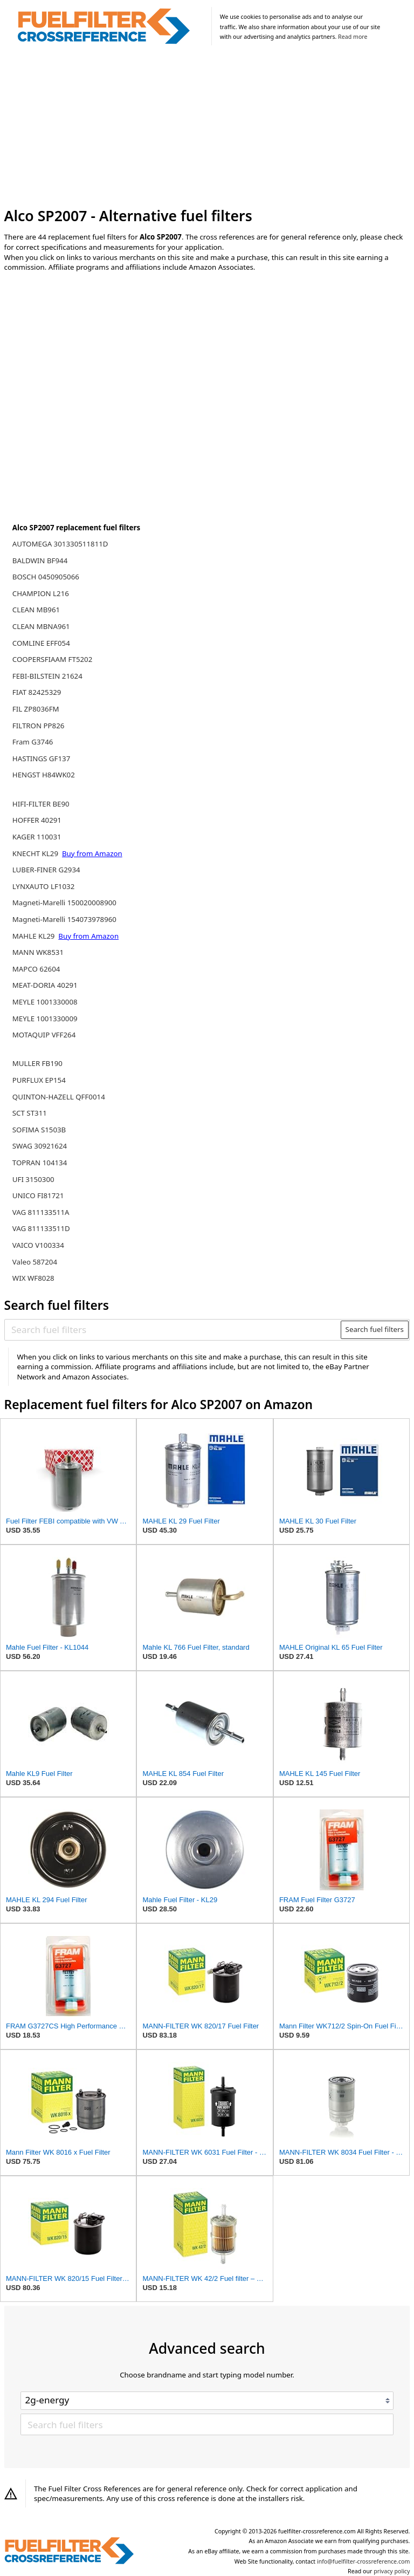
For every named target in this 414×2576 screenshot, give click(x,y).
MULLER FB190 (37, 1063)
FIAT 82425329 (36, 692)
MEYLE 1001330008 (45, 1002)
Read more (352, 36)
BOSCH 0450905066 (45, 577)
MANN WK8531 (38, 952)
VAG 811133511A (41, 1212)
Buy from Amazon (92, 853)
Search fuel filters (375, 1329)
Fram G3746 (32, 742)
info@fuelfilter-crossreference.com (363, 2561)
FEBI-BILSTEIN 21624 (47, 676)
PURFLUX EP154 (39, 1080)
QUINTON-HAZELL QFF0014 (58, 1097)
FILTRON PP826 (38, 725)
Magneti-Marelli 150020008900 (64, 902)
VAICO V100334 (38, 1245)
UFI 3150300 (33, 1179)
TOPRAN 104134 (39, 1162)
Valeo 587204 (34, 1262)
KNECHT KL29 (36, 853)
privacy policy (392, 2571)
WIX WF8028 (33, 1278)
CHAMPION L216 (40, 593)
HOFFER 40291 (36, 820)
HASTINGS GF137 (41, 758)
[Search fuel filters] (173, 1330)
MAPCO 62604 (36, 969)
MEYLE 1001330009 (45, 1018)
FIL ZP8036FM (35, 709)
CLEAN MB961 (36, 609)
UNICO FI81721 (38, 1195)
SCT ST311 (29, 1113)
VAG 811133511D (41, 1228)
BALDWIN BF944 (39, 560)
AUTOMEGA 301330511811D (60, 544)
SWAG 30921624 (39, 1146)
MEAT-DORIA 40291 (45, 985)
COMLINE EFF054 (41, 643)
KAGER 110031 (36, 837)
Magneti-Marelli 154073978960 (64, 919)
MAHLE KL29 (34, 936)
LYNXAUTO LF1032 (43, 886)
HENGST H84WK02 (43, 775)
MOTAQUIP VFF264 (43, 1035)
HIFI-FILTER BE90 (41, 804)
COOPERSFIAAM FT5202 (52, 659)
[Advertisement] (207, 128)
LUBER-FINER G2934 (46, 869)
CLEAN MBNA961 (41, 626)
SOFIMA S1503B (39, 1130)
